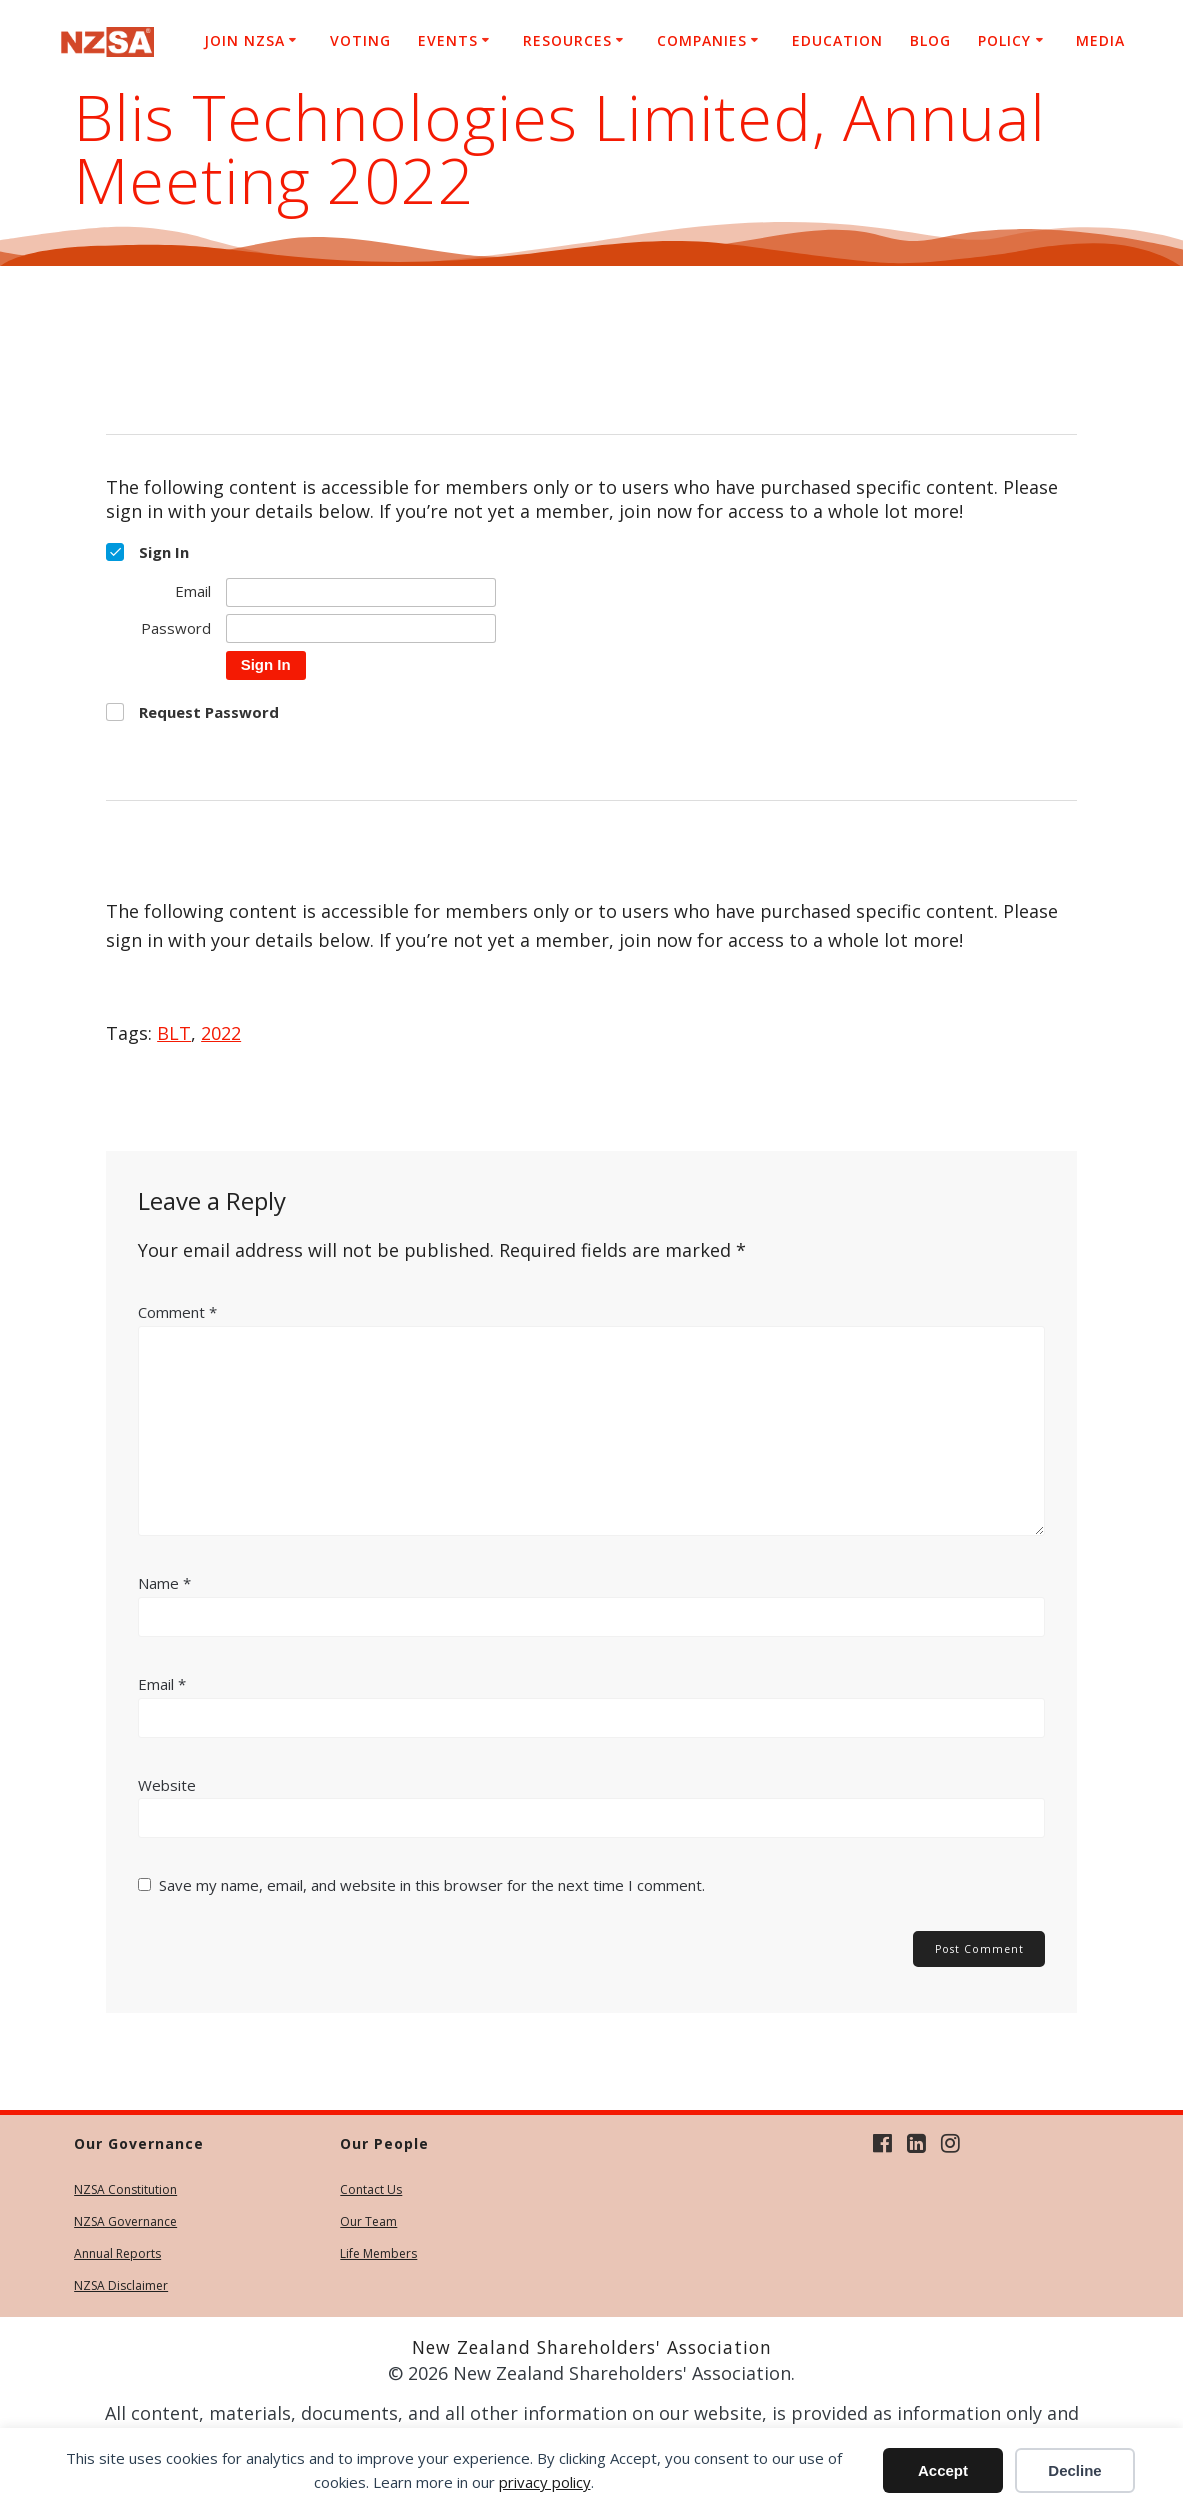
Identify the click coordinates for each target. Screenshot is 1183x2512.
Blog (930, 40)
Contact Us (371, 2189)
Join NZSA (244, 40)
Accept (943, 2470)
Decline (1074, 2470)
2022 (221, 1033)
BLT (174, 1033)
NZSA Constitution (125, 2189)
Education (837, 40)
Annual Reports (117, 2253)
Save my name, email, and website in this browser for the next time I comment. (432, 1885)
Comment (177, 1312)
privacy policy (545, 2482)
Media (1100, 40)
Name (164, 1583)
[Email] (361, 592)
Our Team (368, 2221)
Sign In (266, 664)
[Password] (361, 628)
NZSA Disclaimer (121, 2285)
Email (162, 1684)
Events (448, 40)
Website (167, 1785)
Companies (702, 40)
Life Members (378, 2253)
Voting (360, 40)
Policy (1004, 40)
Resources (567, 40)
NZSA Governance (125, 2221)
